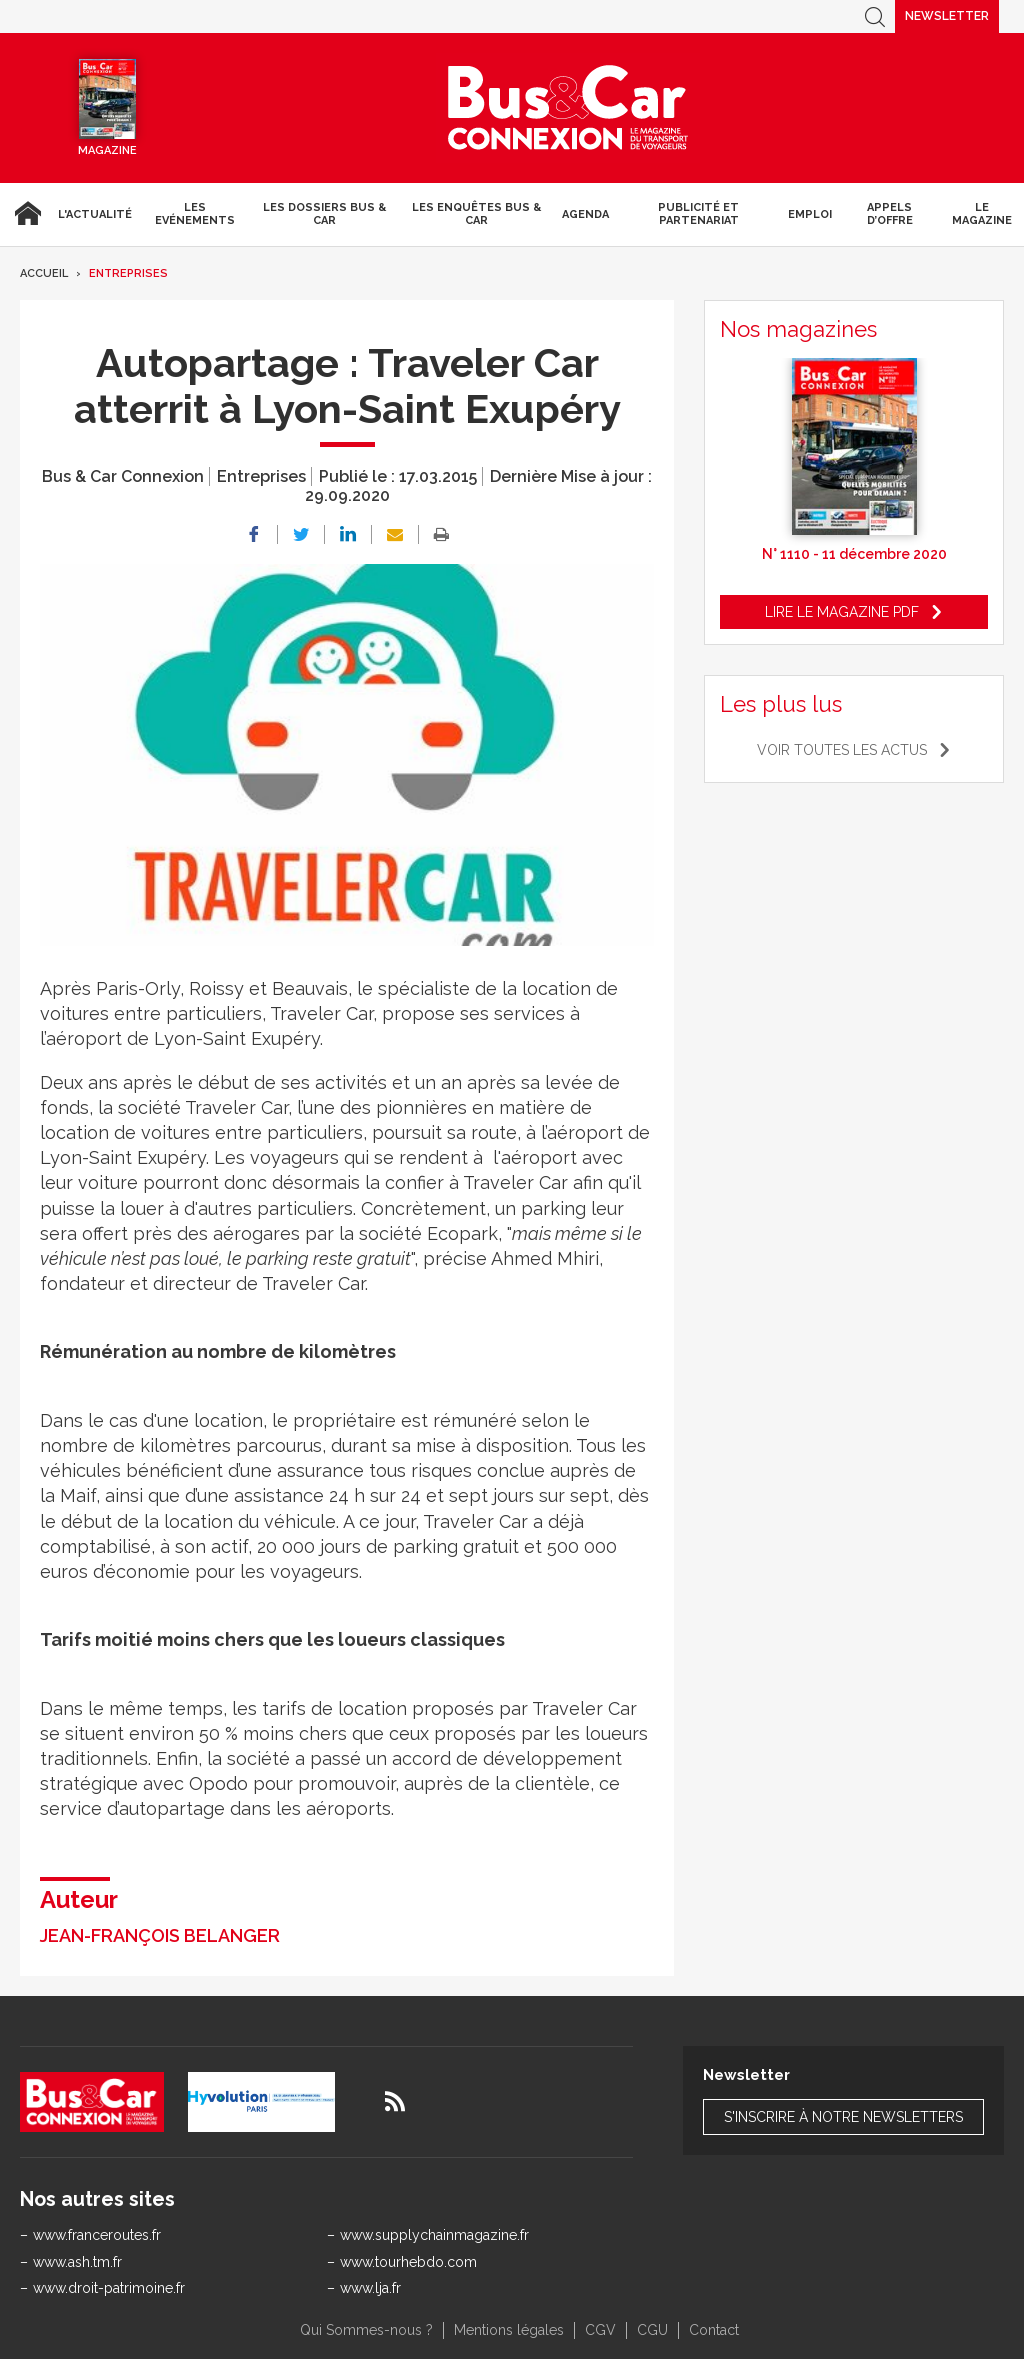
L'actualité (95, 214)
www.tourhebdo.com (408, 2262)
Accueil (25, 214)
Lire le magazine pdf (842, 612)
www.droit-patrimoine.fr (109, 2288)
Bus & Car (568, 108)
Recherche (875, 16)
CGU (652, 2330)
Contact (714, 2330)
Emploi (810, 214)
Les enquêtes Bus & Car (476, 214)
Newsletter (947, 16)
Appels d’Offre (890, 214)
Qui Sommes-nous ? (366, 2330)
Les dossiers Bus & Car (324, 214)
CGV (600, 2330)
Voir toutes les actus (842, 750)
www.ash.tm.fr (77, 2262)
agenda (585, 214)
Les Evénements (195, 214)
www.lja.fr (370, 2288)
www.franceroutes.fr (97, 2235)
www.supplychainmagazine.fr (434, 2235)
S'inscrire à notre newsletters (843, 2117)
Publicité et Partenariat (698, 214)
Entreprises (128, 273)
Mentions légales (509, 2330)
